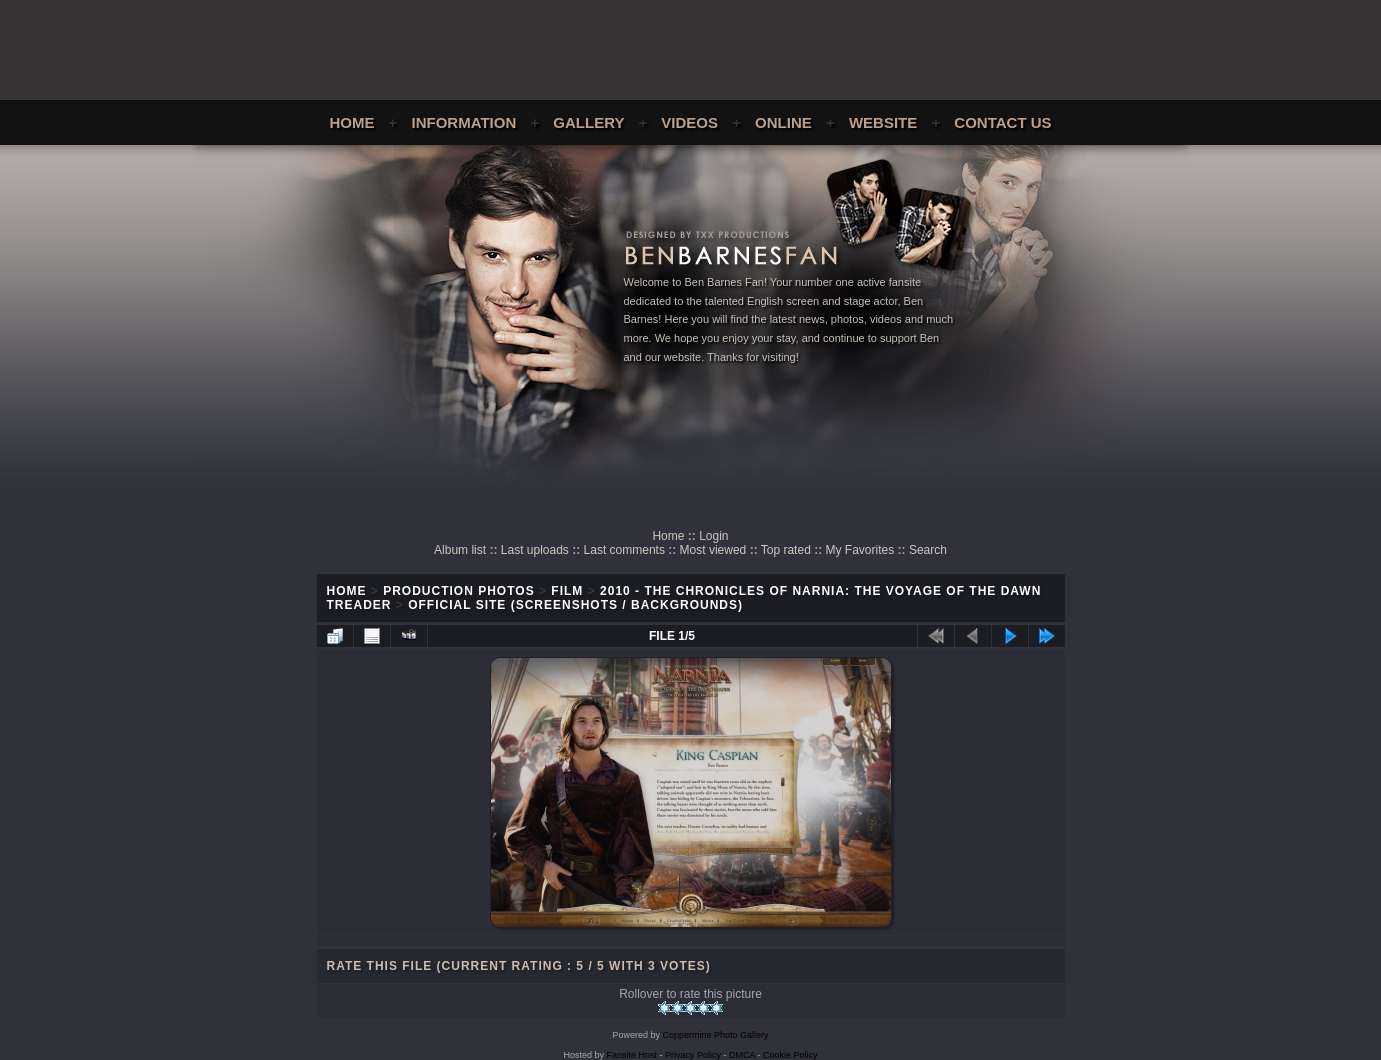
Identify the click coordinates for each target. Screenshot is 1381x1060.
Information (464, 122)
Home (351, 122)
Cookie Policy (790, 1055)
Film (567, 591)
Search (928, 550)
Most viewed (713, 550)
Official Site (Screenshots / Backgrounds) (575, 605)
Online (783, 122)
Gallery (588, 122)
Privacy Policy (693, 1055)
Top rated (786, 550)
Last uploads (535, 550)
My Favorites (860, 550)
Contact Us (1002, 122)
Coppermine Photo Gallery (715, 1035)
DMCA (742, 1055)
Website (883, 122)
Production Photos (458, 591)
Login (713, 536)
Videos (689, 122)
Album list (460, 550)
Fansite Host (631, 1055)
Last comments (624, 550)
